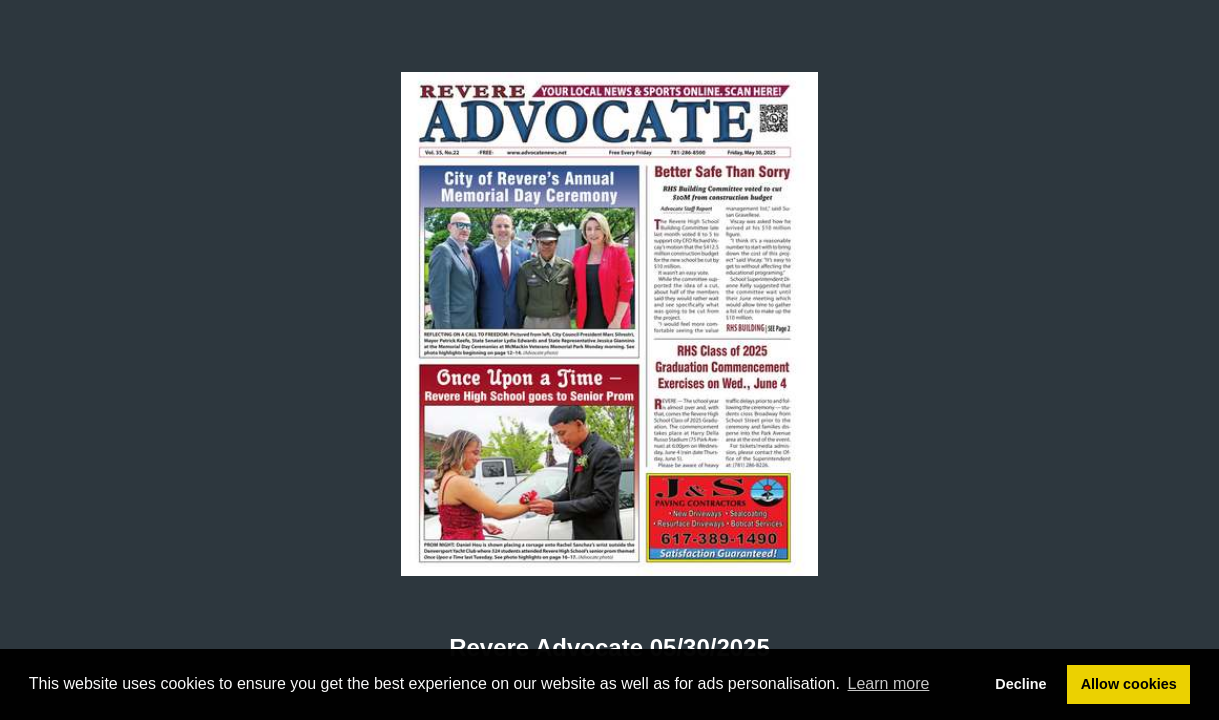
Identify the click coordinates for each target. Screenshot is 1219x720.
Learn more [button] (889, 683)
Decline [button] (1020, 684)
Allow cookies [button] (1129, 684)
